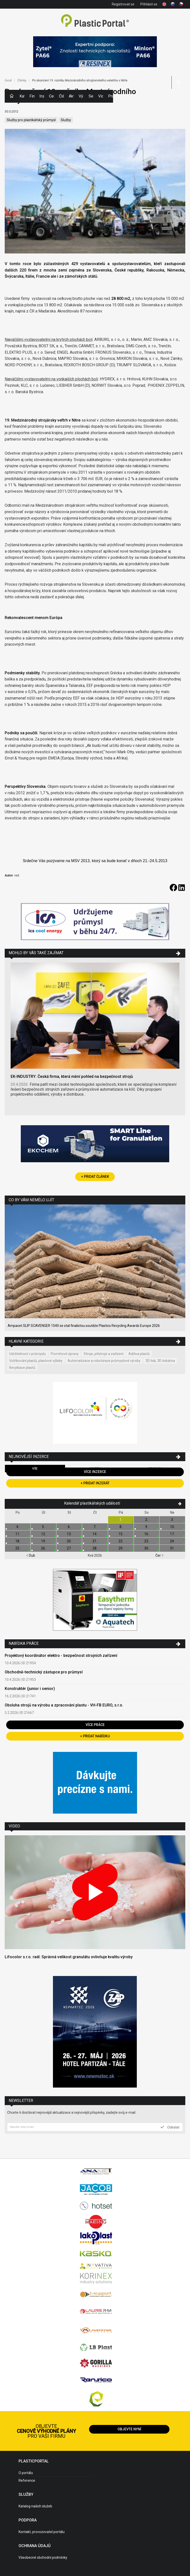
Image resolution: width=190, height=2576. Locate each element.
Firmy (31, 96)
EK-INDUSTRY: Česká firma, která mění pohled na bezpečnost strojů (72, 1076)
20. (69, 1541)
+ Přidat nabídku (95, 1736)
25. (17, 1548)
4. (17, 1527)
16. (146, 1534)
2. (146, 1520)
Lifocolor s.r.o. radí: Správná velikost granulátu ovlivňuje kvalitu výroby (69, 1957)
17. (172, 1534)
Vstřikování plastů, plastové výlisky (36, 1361)
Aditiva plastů (139, 1354)
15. (121, 1534)
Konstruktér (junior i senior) (30, 1688)
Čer (159, 1555)
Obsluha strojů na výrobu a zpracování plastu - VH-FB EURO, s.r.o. (64, 1705)
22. (121, 1541)
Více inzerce (95, 1472)
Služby (66, 120)
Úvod (8, 80)
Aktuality (71, 96)
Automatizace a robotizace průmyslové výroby (104, 1361)
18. (17, 1541)
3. (172, 1520)
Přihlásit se (148, 4)
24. (172, 1541)
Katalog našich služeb (35, 2506)
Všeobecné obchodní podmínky (43, 2557)
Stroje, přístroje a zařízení (103, 1354)
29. (121, 1548)
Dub (30, 1555)
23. (146, 1541)
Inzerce (41, 96)
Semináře (91, 96)
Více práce (95, 1725)
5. (43, 1527)
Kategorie (22, 96)
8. (120, 1527)
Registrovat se (123, 4)
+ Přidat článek (95, 1177)
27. (69, 1548)
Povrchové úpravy (65, 1354)
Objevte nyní (129, 2429)
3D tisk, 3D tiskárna (160, 1361)
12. (43, 1534)
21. (95, 1541)
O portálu (26, 2473)
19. (43, 1541)
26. (43, 1548)
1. (120, 1520)
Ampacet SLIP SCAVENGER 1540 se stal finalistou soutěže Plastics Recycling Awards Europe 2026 (84, 1326)
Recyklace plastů (22, 1368)
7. (95, 1527)
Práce (110, 96)
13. (69, 1534)
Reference (27, 2480)
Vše (35, 1468)
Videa (100, 96)
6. (69, 1527)
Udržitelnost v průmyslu (27, 1354)
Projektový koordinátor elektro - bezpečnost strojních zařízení (61, 1655)
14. (95, 1534)
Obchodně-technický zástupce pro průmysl (44, 1672)
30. (146, 1548)
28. (95, 1548)
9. (146, 1527)
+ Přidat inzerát (95, 1483)
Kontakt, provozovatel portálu (42, 2532)
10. (172, 1527)
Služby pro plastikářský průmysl (31, 120)
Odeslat (170, 2127)
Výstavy (81, 96)
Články (61, 96)
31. (172, 1548)
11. (17, 1534)
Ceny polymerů (51, 96)
